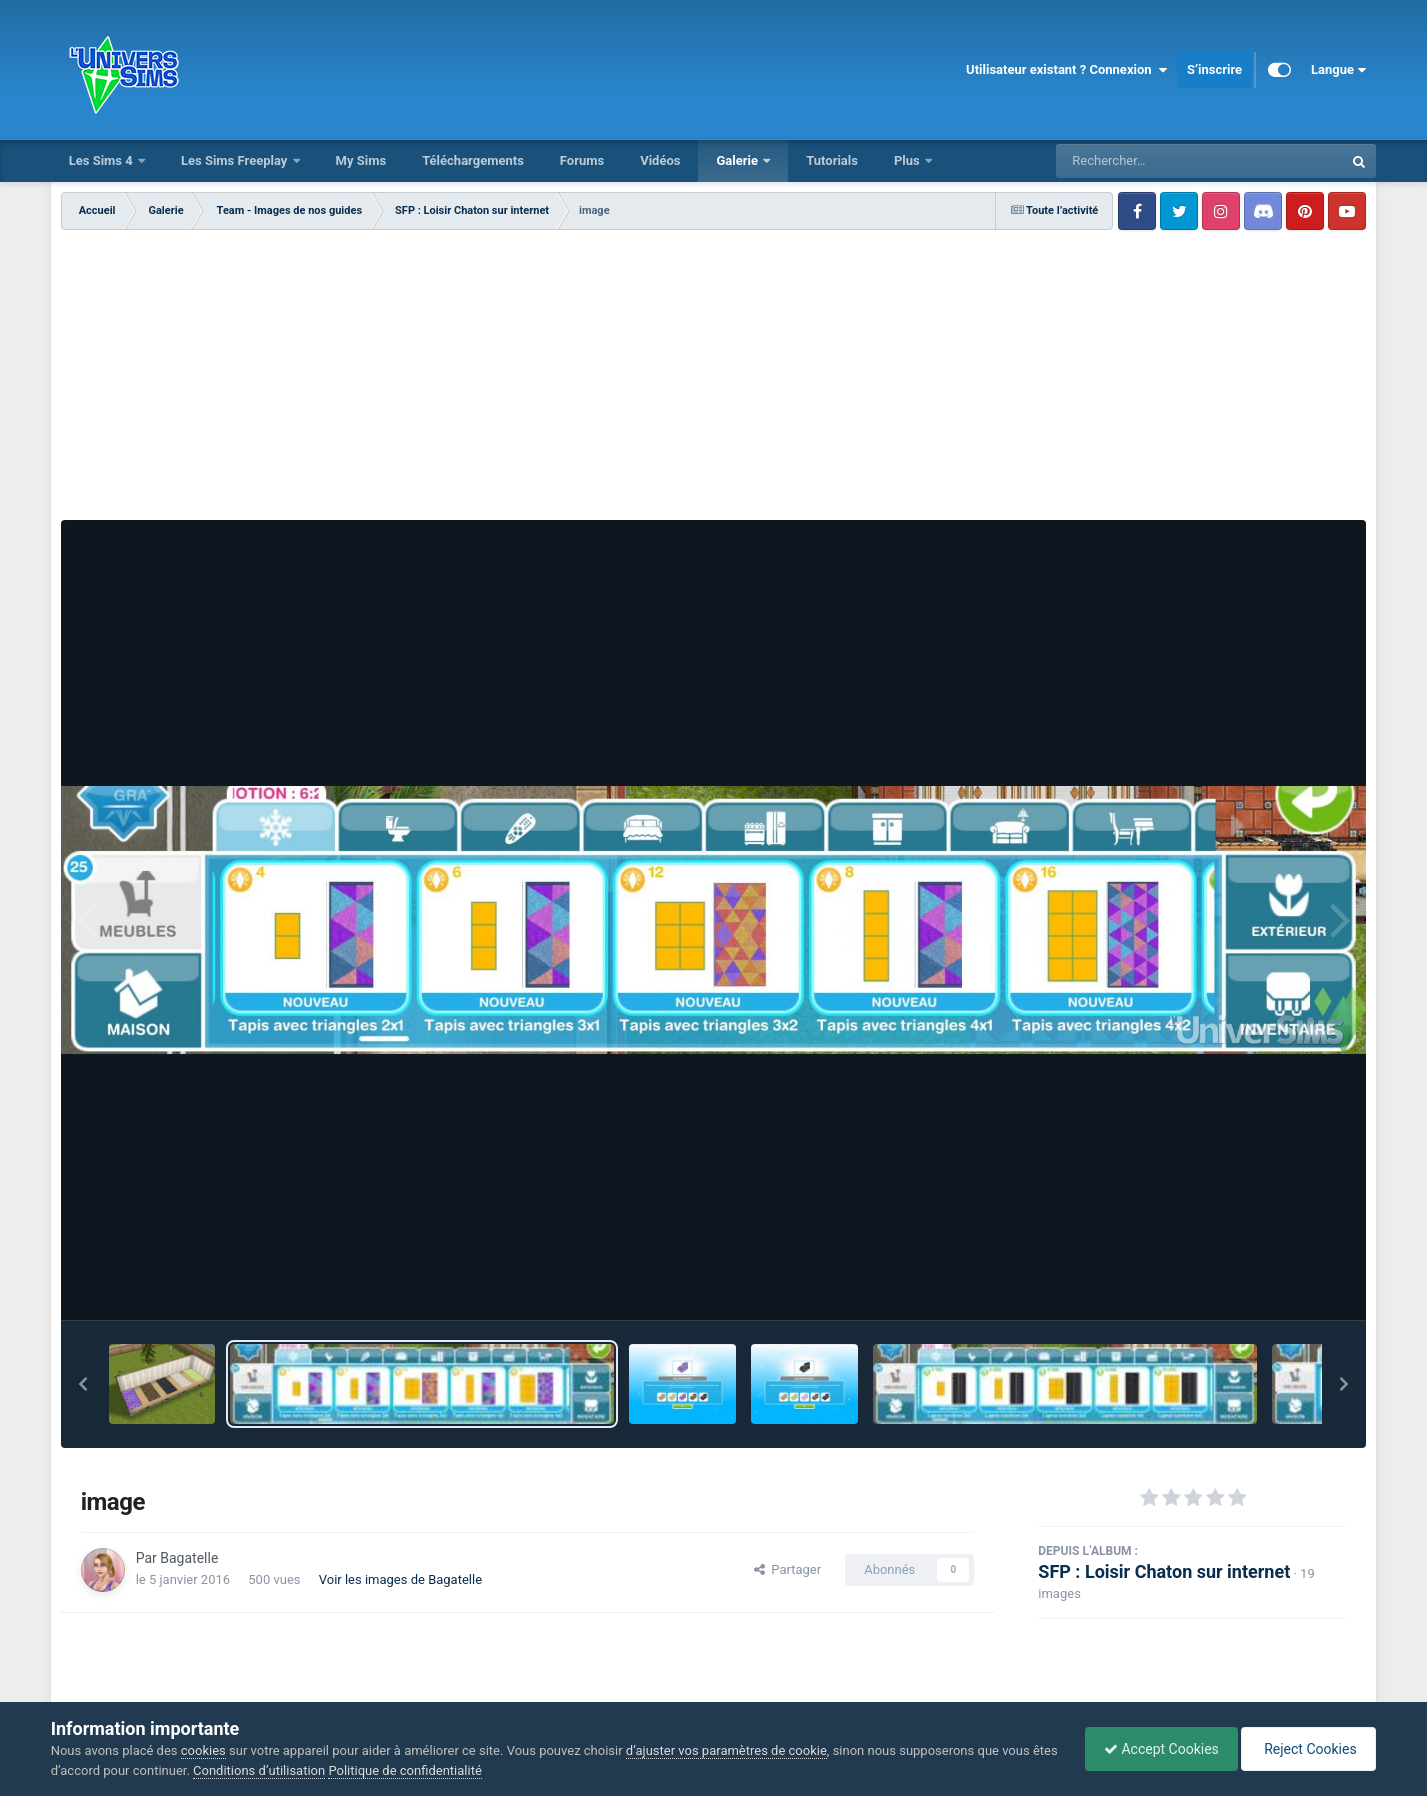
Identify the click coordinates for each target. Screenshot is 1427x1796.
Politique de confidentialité (432, 1770)
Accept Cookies (1156, 1749)
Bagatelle (189, 1558)
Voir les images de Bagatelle (400, 1579)
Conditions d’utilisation (287, 1770)
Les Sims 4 (102, 160)
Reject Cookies (1307, 1749)
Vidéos (660, 160)
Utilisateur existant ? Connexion (1066, 70)
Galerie (738, 160)
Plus (908, 160)
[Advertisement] (713, 380)
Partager (787, 1569)
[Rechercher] (1145, 161)
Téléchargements (473, 160)
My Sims (361, 160)
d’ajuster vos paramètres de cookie (726, 1750)
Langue (1338, 70)
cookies (203, 1750)
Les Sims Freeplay (236, 160)
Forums (582, 160)
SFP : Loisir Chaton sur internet (1164, 1571)
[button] (83, 1384)
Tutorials (832, 160)
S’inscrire (1214, 69)
